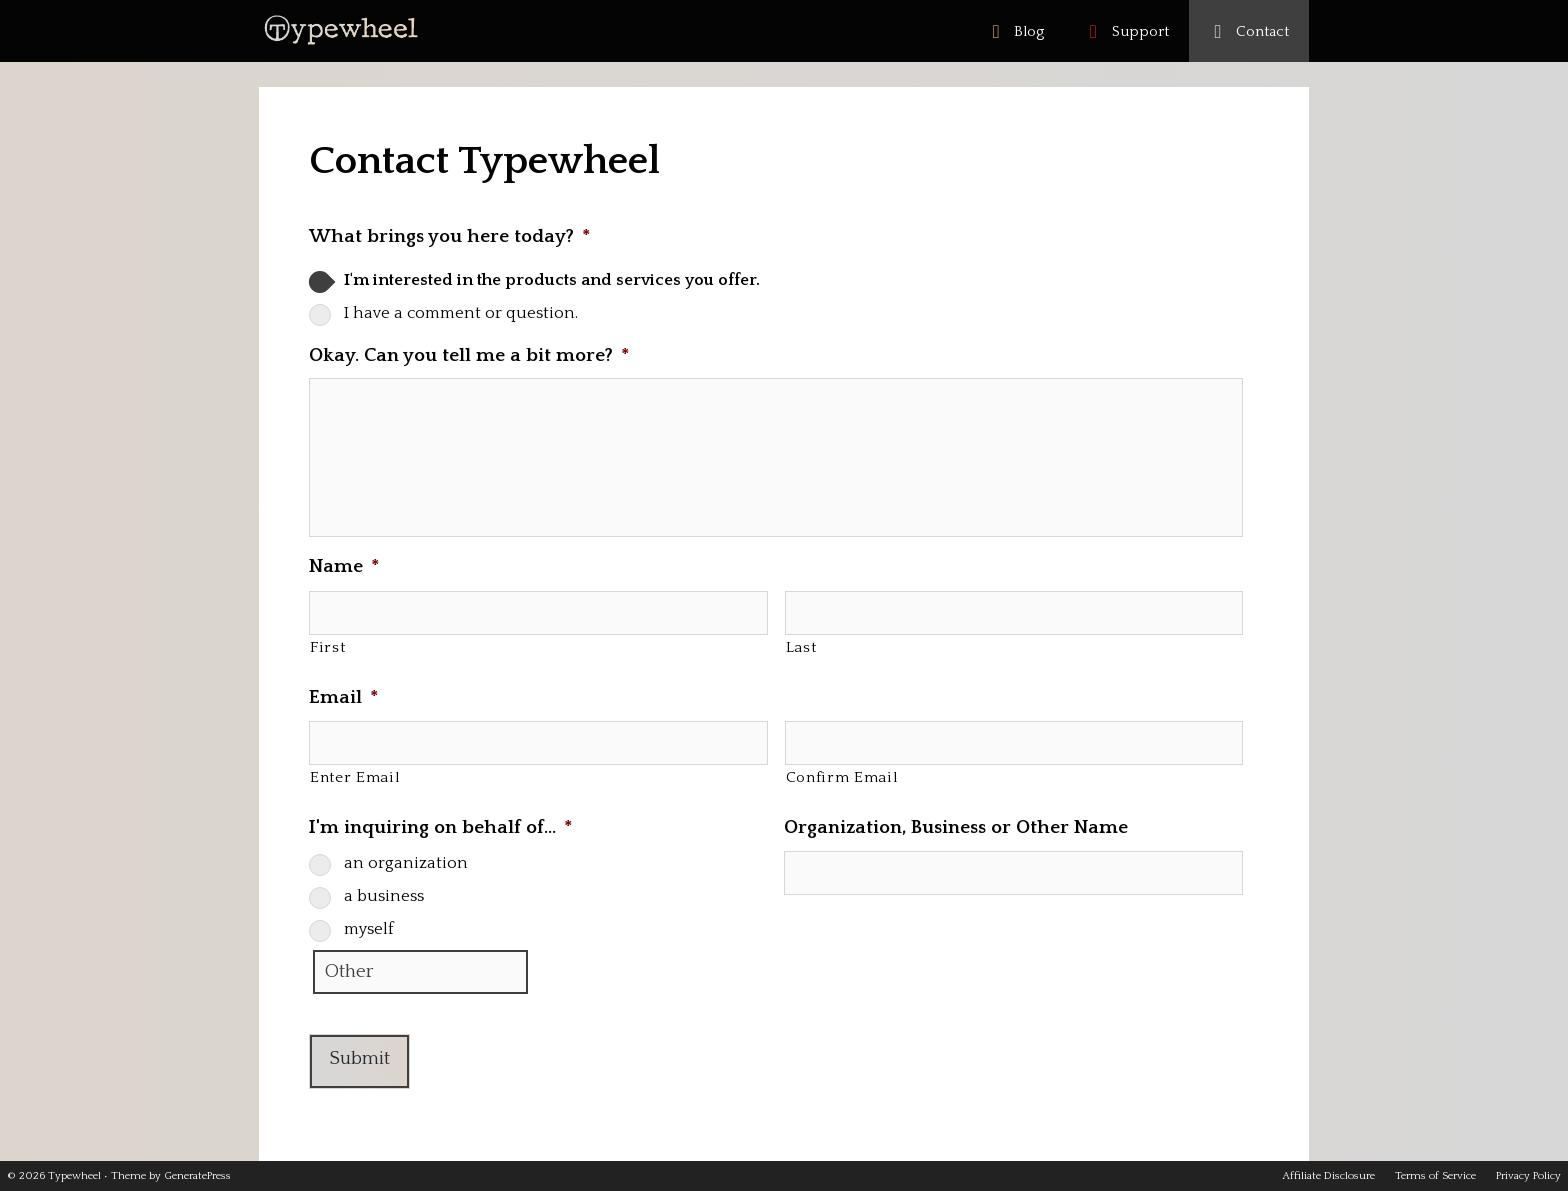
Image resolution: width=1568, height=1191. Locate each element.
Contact (1249, 31)
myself (369, 930)
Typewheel (74, 1176)
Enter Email (355, 778)
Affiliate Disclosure (1328, 1176)
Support (1126, 31)
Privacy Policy (1528, 1176)
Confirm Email (842, 778)
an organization (406, 864)
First (327, 649)
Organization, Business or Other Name (956, 829)
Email (344, 699)
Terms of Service (1435, 1176)
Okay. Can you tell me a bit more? (469, 355)
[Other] (420, 973)
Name (344, 567)
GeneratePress (197, 1176)
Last (801, 649)
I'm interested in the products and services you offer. (552, 280)
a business (384, 897)
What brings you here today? (450, 236)
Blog (1015, 31)
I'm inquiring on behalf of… (441, 829)
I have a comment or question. (461, 313)
